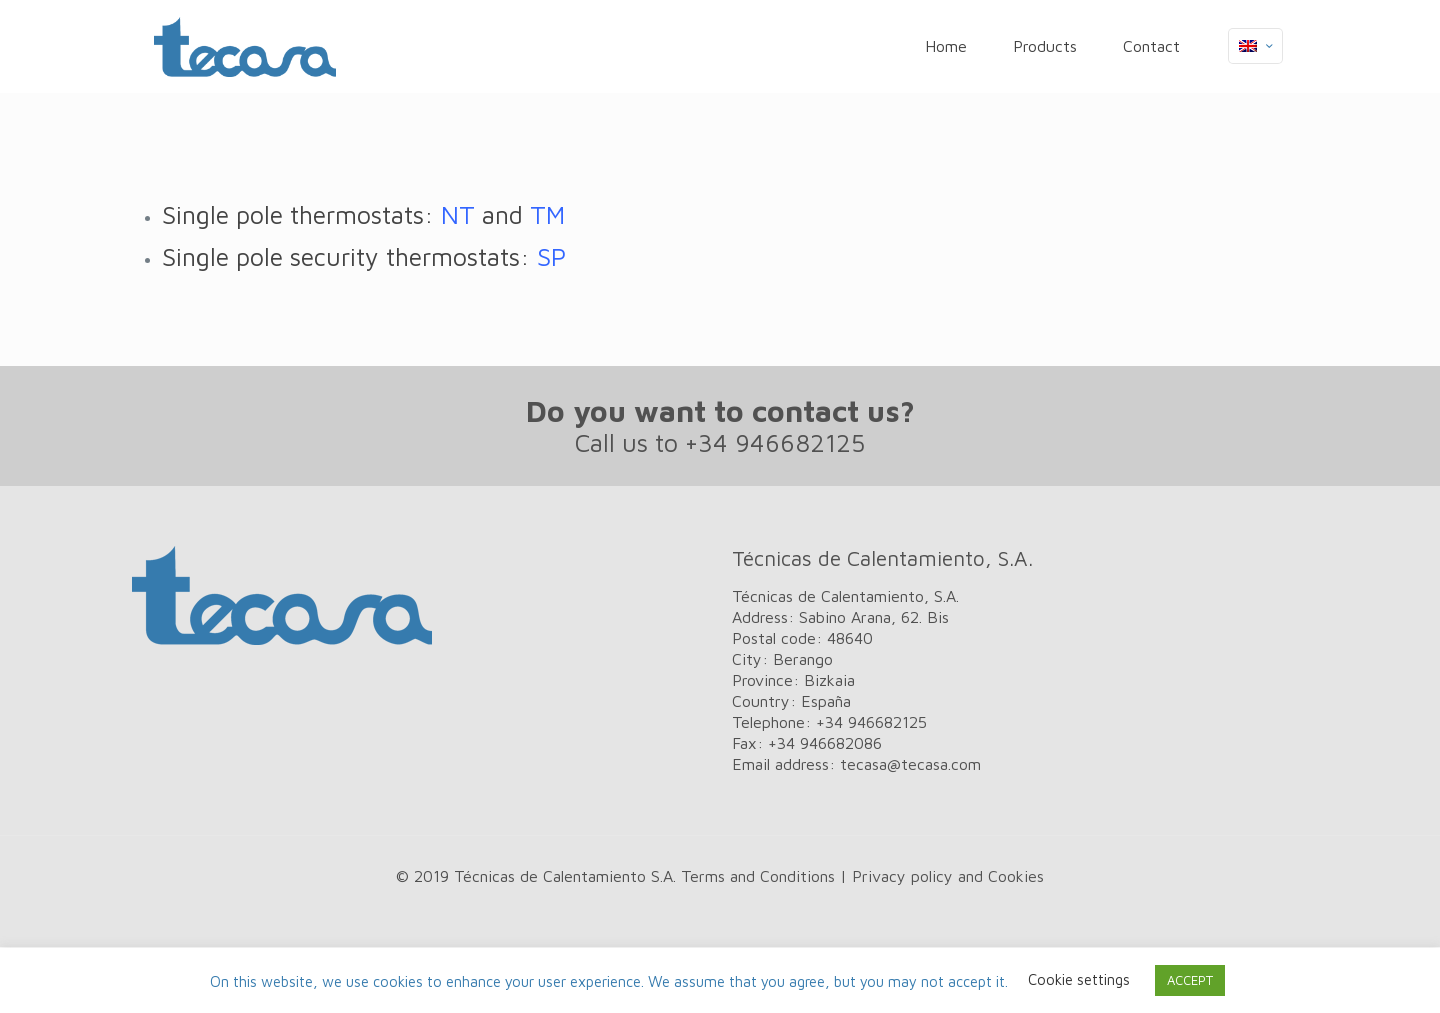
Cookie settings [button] (1079, 979)
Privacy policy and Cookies (948, 876)
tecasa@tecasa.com (910, 764)
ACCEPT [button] (1190, 980)
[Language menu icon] (1255, 46)
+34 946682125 (775, 442)
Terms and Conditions (758, 876)
